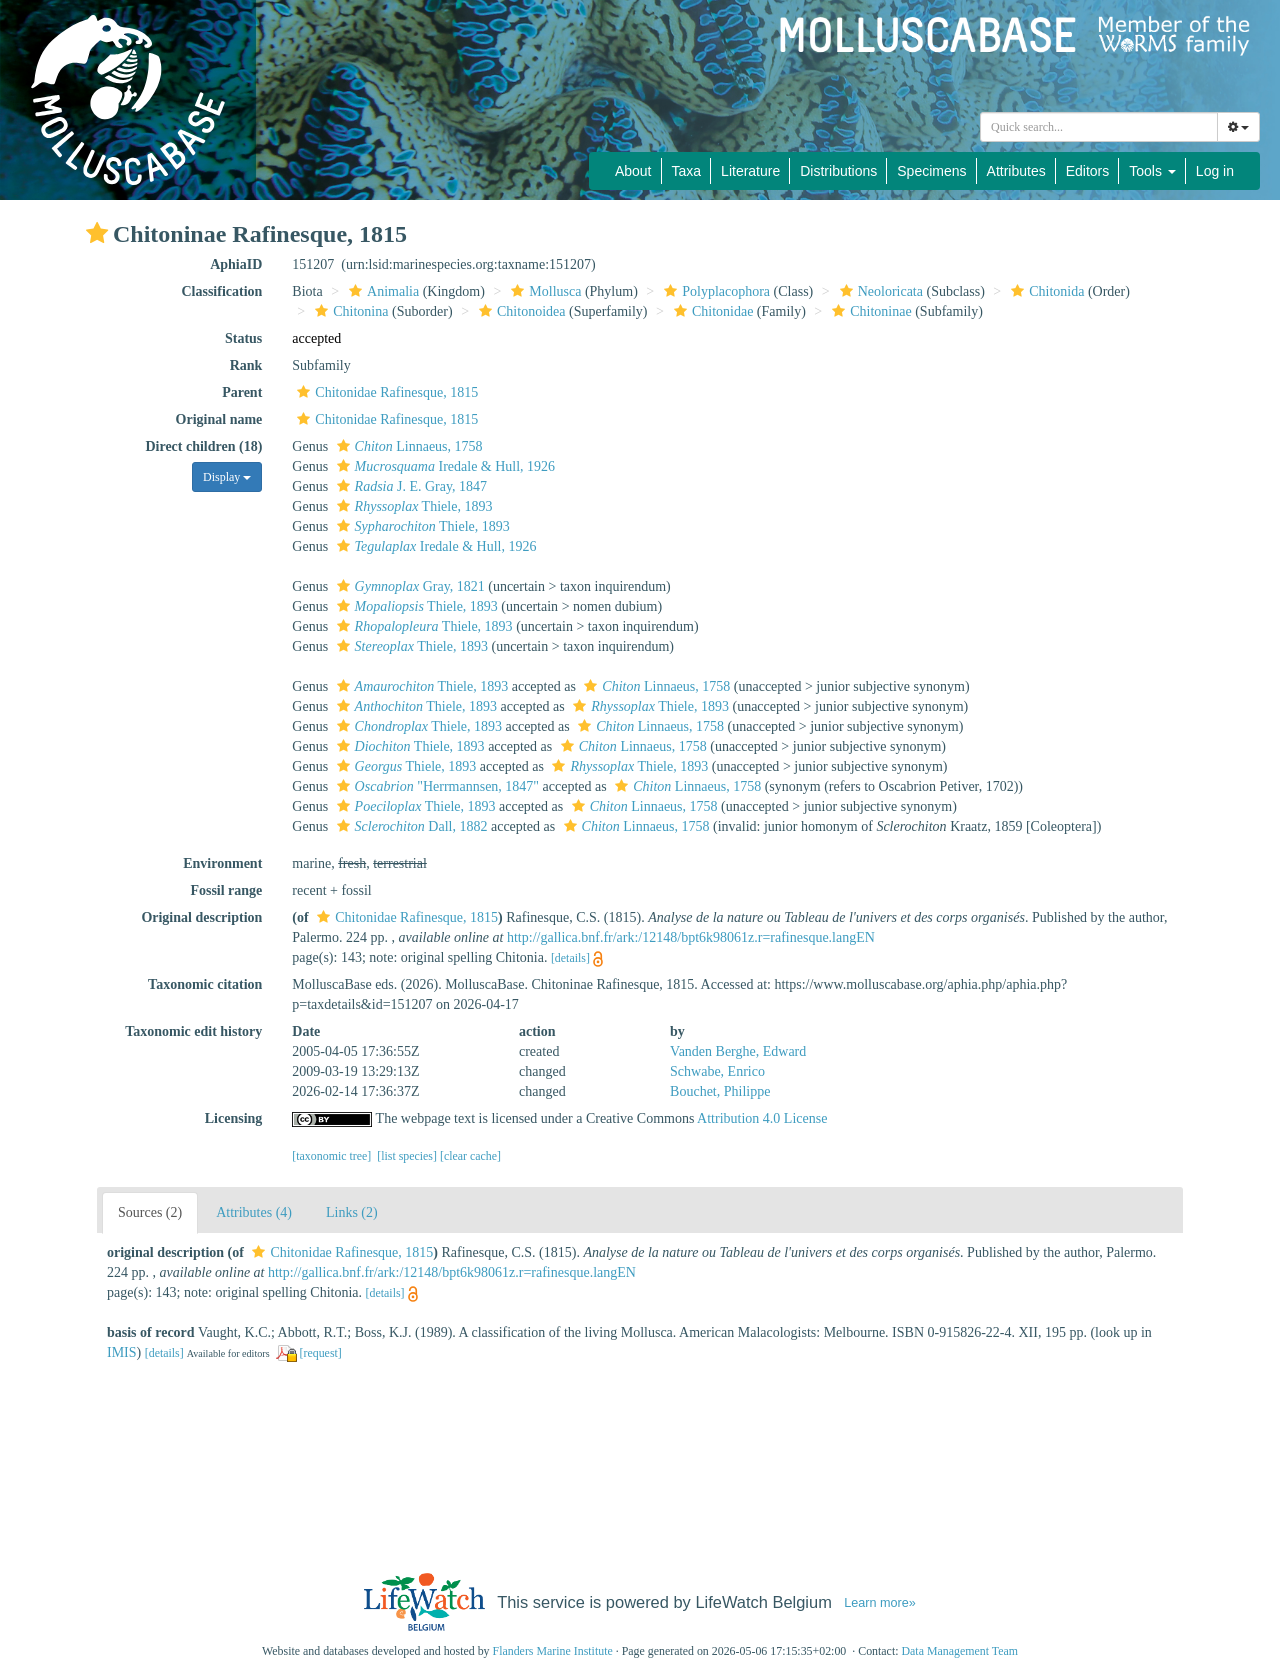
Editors (1088, 171)
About (633, 171)
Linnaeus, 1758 (407, 446)
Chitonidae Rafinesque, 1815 (385, 392)
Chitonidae (711, 311)
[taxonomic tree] (331, 1156)
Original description (201, 917)
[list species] (407, 1156)
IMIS (122, 1352)
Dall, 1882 (410, 826)
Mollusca (543, 291)
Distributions (838, 171)
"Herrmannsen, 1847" (435, 786)
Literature (750, 171)
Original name (219, 419)
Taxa (687, 171)
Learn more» (880, 1603)
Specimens (931, 171)
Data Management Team (959, 1651)
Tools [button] (1152, 171)
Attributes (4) (254, 1212)
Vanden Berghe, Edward (738, 1051)
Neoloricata (879, 291)
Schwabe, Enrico (717, 1071)
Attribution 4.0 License (762, 1118)
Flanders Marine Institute (553, 1651)
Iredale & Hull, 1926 (444, 466)
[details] (570, 958)
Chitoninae (869, 311)
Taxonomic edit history (193, 1031)
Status (243, 338)
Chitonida (1045, 291)
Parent (242, 392)
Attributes (1016, 171)
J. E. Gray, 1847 (409, 486)
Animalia (381, 291)
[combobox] (1099, 127)
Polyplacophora (714, 291)
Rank (246, 365)
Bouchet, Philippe (720, 1091)
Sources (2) (150, 1212)
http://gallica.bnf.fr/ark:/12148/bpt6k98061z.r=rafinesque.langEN (691, 937)
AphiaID (236, 264)
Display (227, 477)
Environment (222, 863)
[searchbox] (1099, 127)
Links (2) (352, 1212)
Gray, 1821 (408, 586)
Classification (221, 291)
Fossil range (226, 890)
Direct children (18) (203, 446)
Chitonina (349, 311)
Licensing (234, 1118)
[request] (321, 1353)
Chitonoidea (519, 311)
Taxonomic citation (205, 984)
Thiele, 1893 (412, 506)
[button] (97, 233)
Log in (1215, 171)
